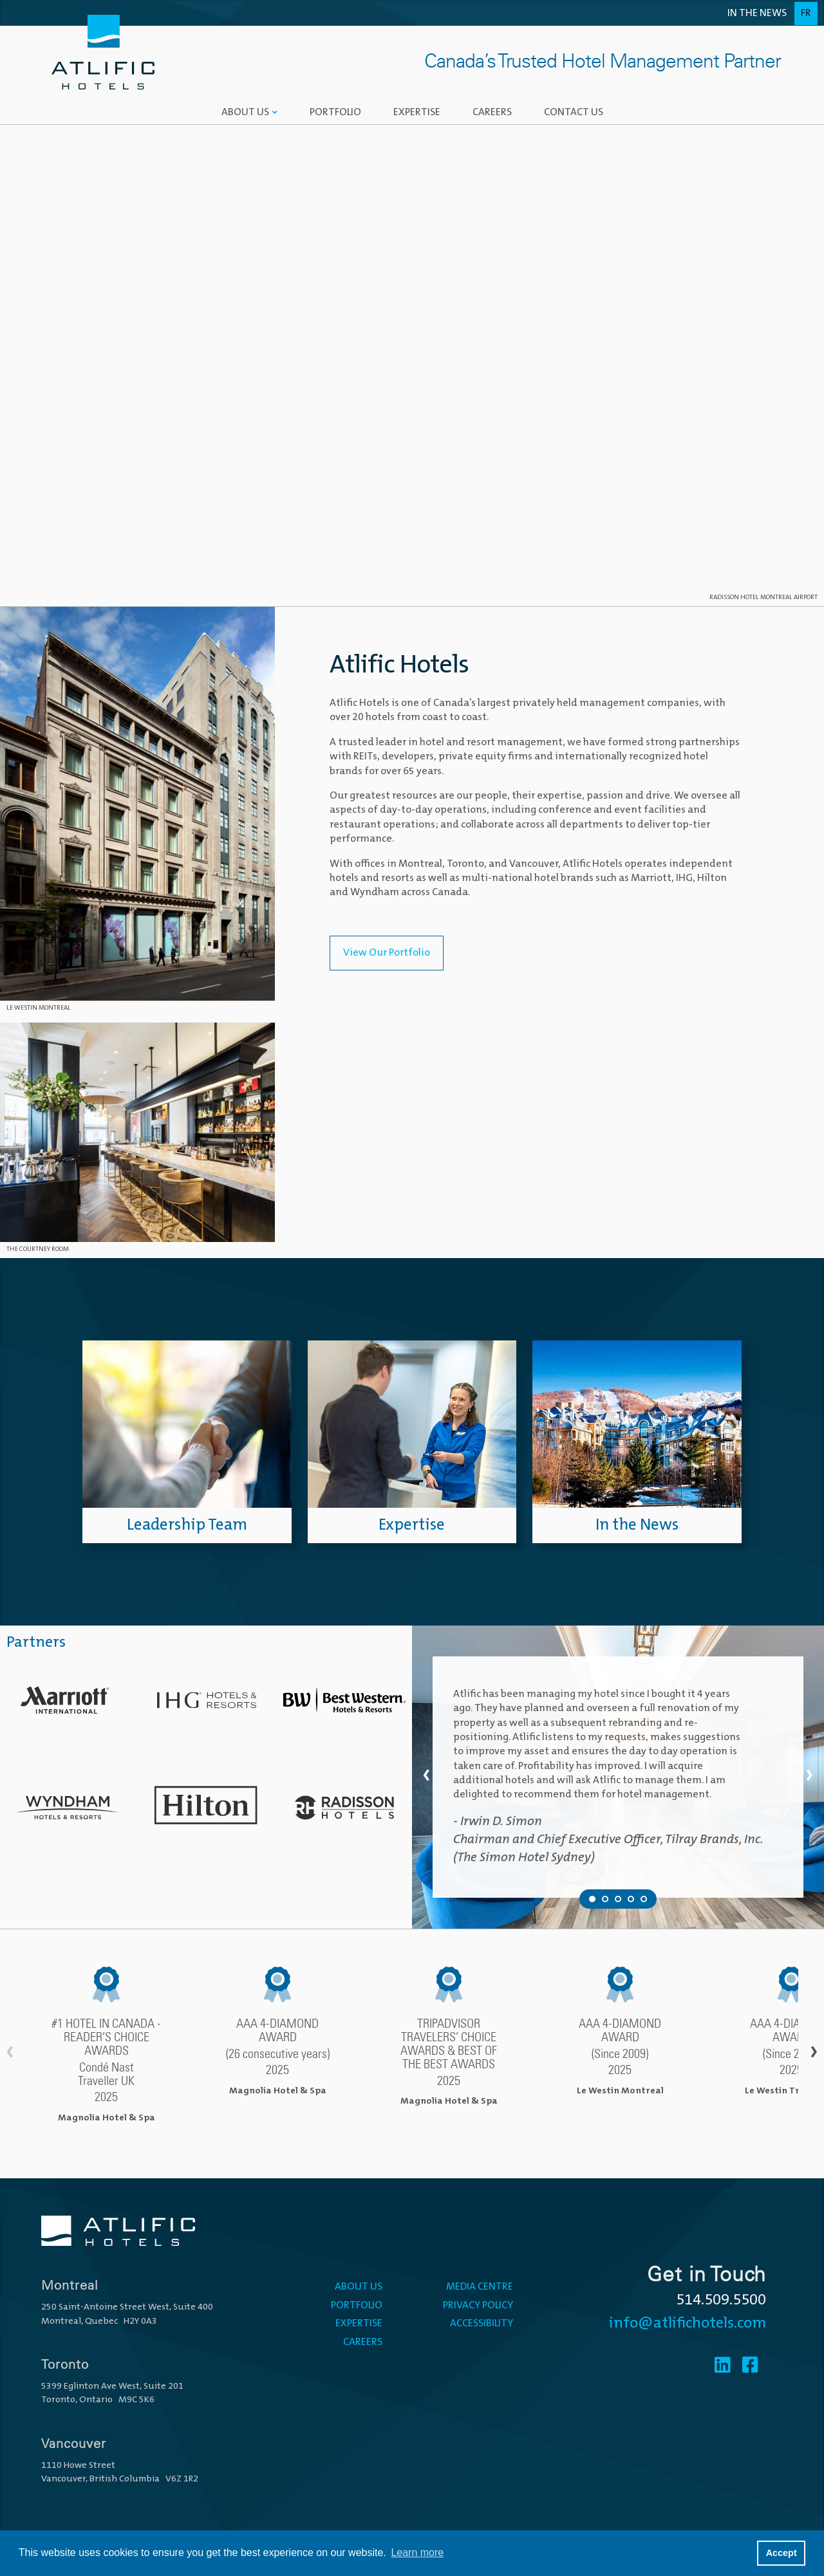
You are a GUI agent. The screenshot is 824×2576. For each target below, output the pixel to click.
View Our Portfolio (386, 953)
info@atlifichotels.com (687, 2323)
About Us (245, 112)
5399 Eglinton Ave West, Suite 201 (112, 2386)
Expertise (416, 112)
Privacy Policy (478, 2306)
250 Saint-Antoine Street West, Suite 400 (127, 2307)
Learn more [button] (417, 2552)
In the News (757, 13)
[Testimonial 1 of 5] (592, 1899)
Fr (806, 13)
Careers (492, 112)
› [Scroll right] (814, 2053)
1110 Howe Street (78, 2465)
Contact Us (573, 112)
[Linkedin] (723, 2367)
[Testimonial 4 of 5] (631, 1899)
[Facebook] (750, 2367)
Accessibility (481, 2324)
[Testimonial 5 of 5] (644, 1899)
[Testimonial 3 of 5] (618, 1899)
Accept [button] (781, 2553)
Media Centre (479, 2287)
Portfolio (335, 112)
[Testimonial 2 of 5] (605, 1899)
